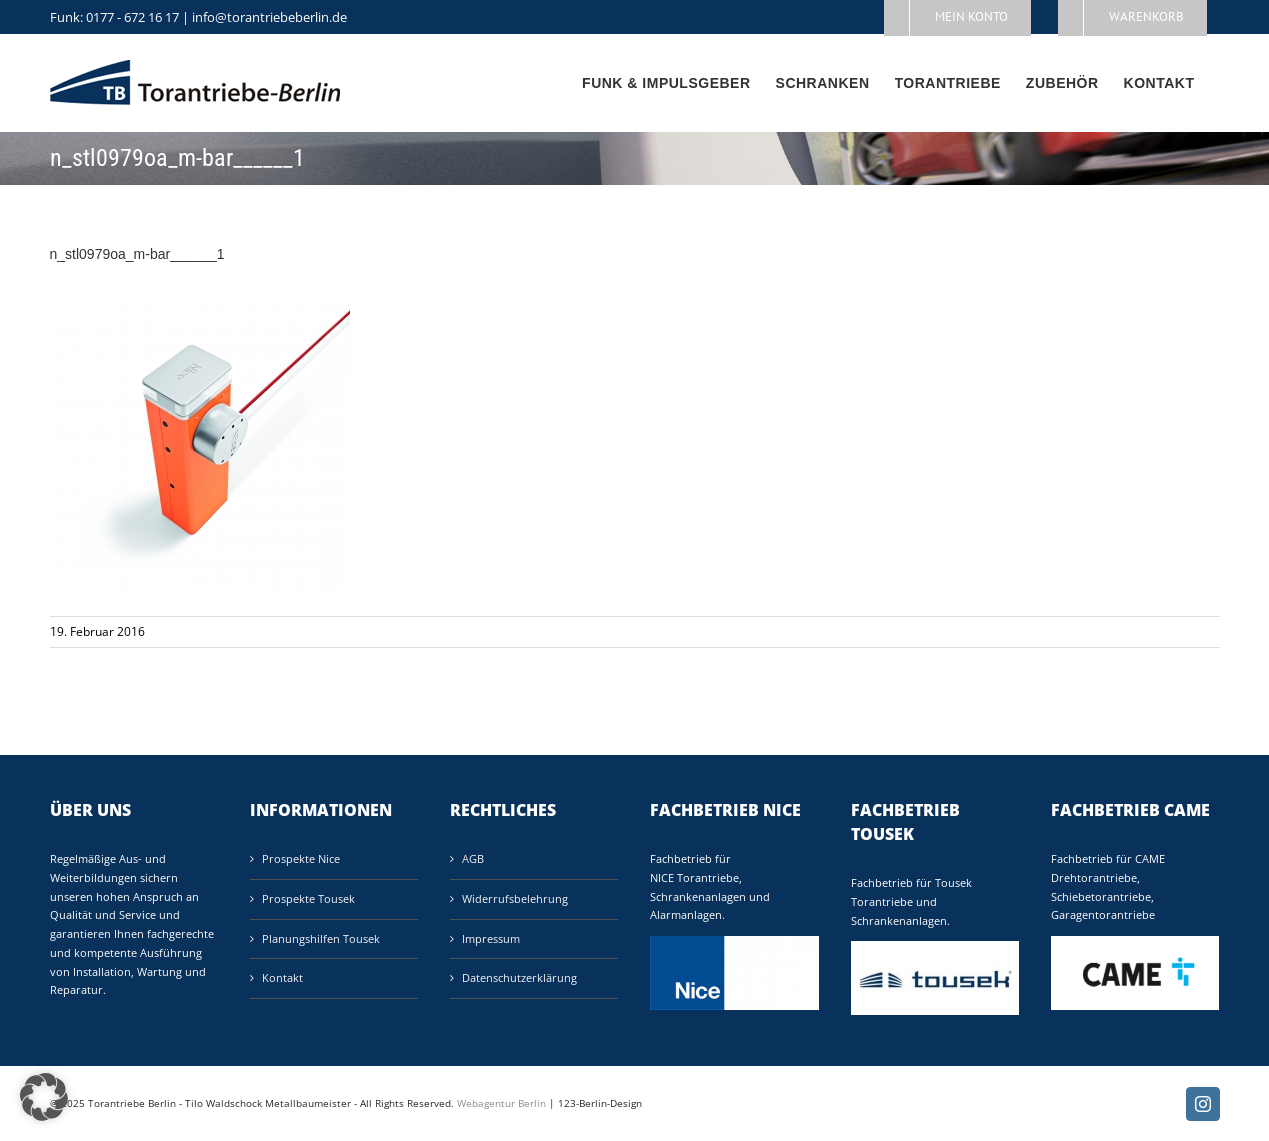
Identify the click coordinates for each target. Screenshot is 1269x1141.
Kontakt (282, 977)
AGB (473, 858)
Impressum (491, 938)
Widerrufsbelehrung (515, 898)
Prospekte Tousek (308, 898)
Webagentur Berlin (501, 1103)
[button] (44, 1097)
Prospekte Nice (301, 858)
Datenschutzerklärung (519, 977)
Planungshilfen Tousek (321, 938)
